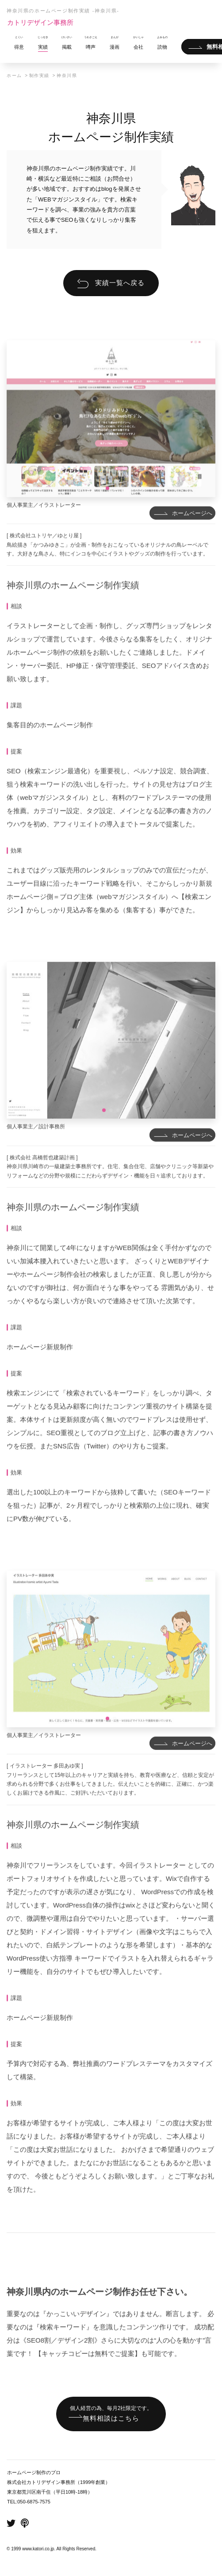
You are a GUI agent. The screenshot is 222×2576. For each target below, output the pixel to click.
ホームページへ (192, 535)
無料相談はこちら (111, 2413)
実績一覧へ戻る (120, 282)
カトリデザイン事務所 (40, 22)
